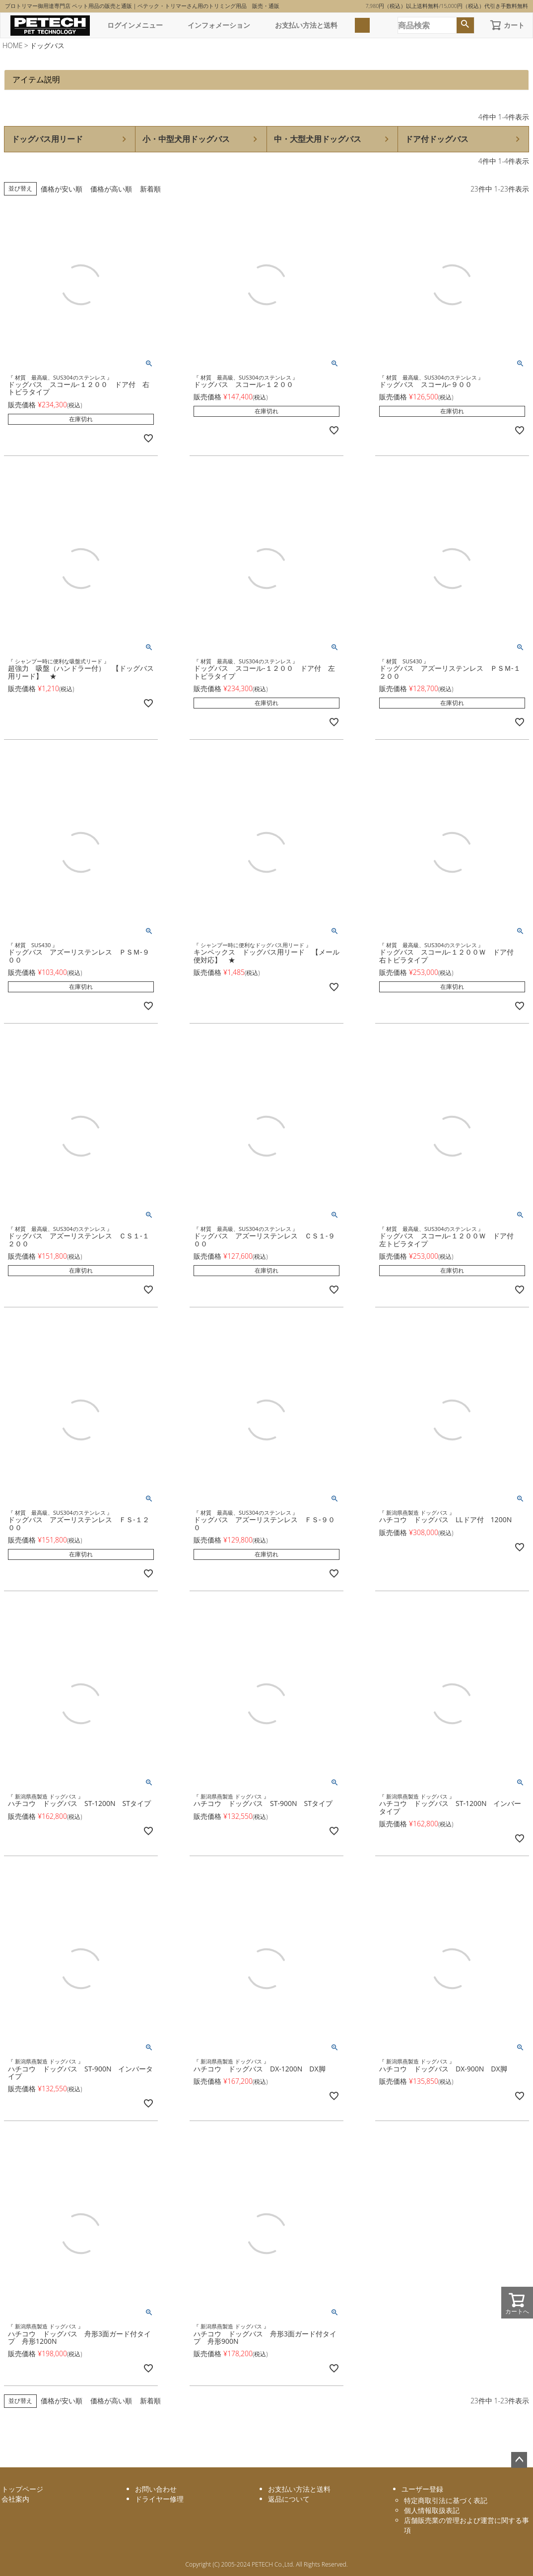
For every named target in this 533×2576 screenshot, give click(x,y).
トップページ (22, 2489)
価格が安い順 (61, 188)
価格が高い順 (111, 188)
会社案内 (15, 2499)
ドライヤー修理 (159, 2499)
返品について (289, 2499)
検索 (465, 25)
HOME (12, 45)
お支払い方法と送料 (306, 25)
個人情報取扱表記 (432, 2510)
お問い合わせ (156, 2489)
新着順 (150, 188)
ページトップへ (519, 2460)
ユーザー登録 (422, 2489)
